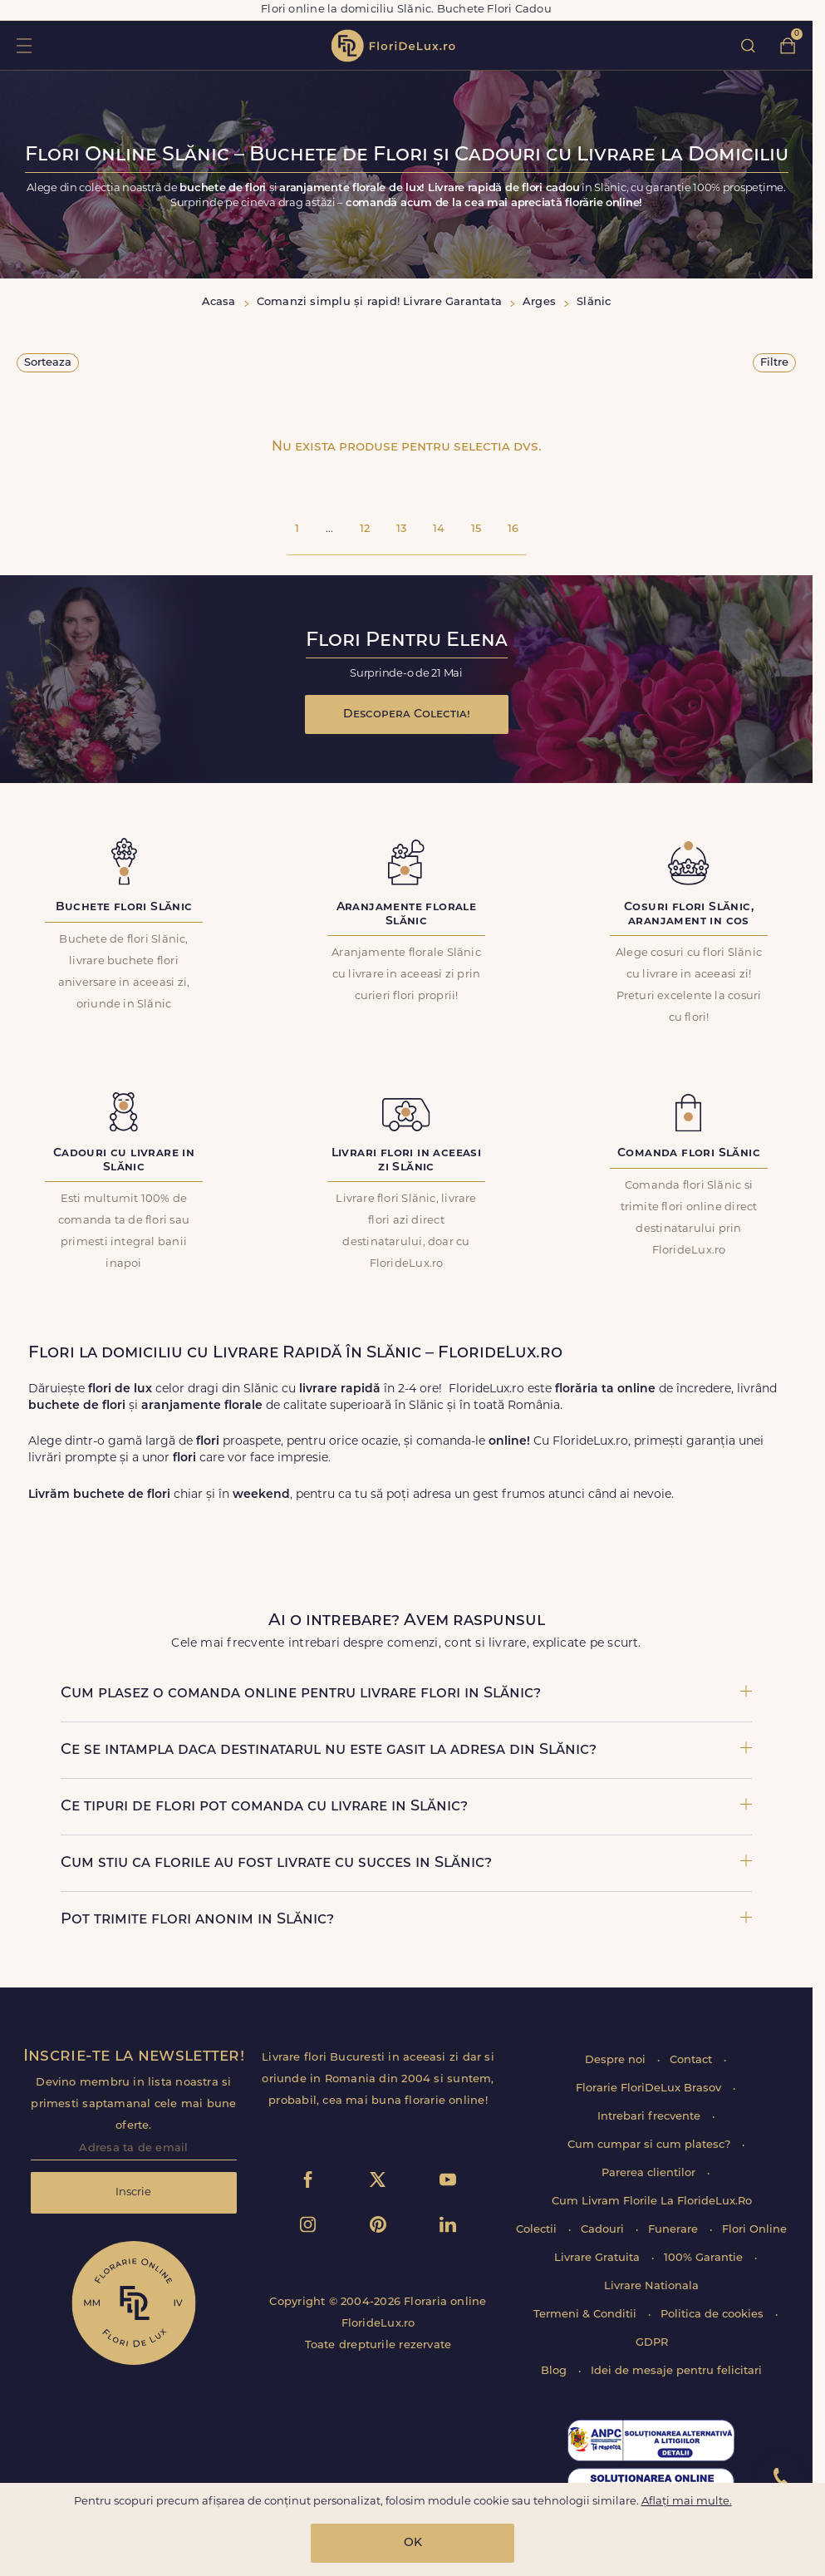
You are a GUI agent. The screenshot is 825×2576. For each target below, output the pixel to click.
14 (438, 529)
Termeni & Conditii (586, 2314)
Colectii (538, 2229)
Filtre (774, 362)
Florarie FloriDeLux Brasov (650, 2088)
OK (413, 2543)
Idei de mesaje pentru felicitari (676, 2371)
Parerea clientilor (650, 2173)
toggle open (23, 45)
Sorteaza (47, 362)
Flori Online (754, 2229)
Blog (555, 2371)
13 (401, 529)
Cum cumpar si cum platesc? (650, 2145)
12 (365, 529)
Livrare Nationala (651, 2286)
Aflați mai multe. (686, 2501)
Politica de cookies (713, 2314)
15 (476, 529)
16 (513, 529)
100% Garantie (705, 2258)
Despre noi (617, 2060)
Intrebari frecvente (650, 2116)
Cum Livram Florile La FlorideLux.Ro (652, 2201)
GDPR (652, 2342)
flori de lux (393, 45)
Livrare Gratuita (598, 2258)
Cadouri (604, 2229)
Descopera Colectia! (406, 714)
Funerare (674, 2229)
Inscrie (133, 2192)
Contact (692, 2060)
